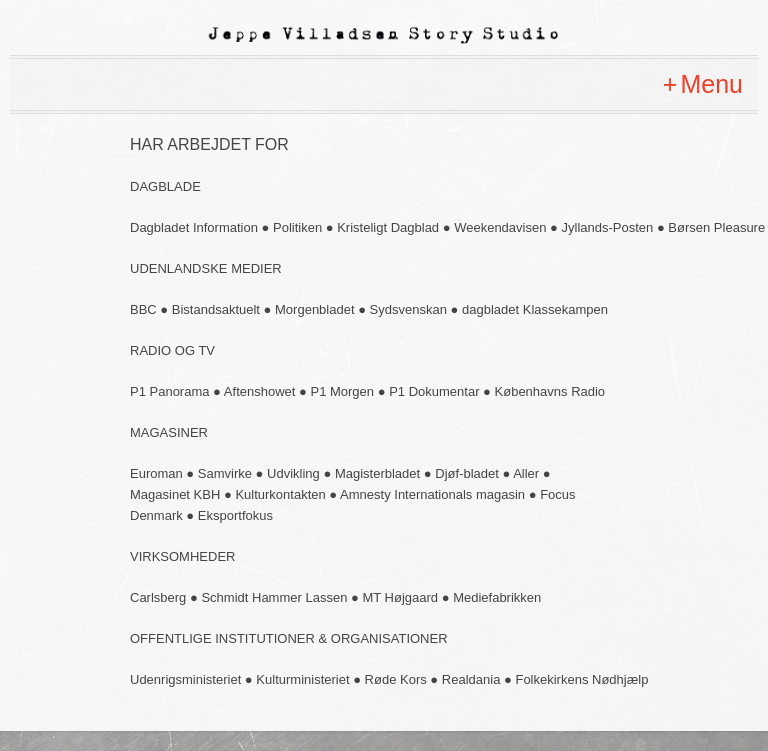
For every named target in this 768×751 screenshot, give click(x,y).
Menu (711, 84)
